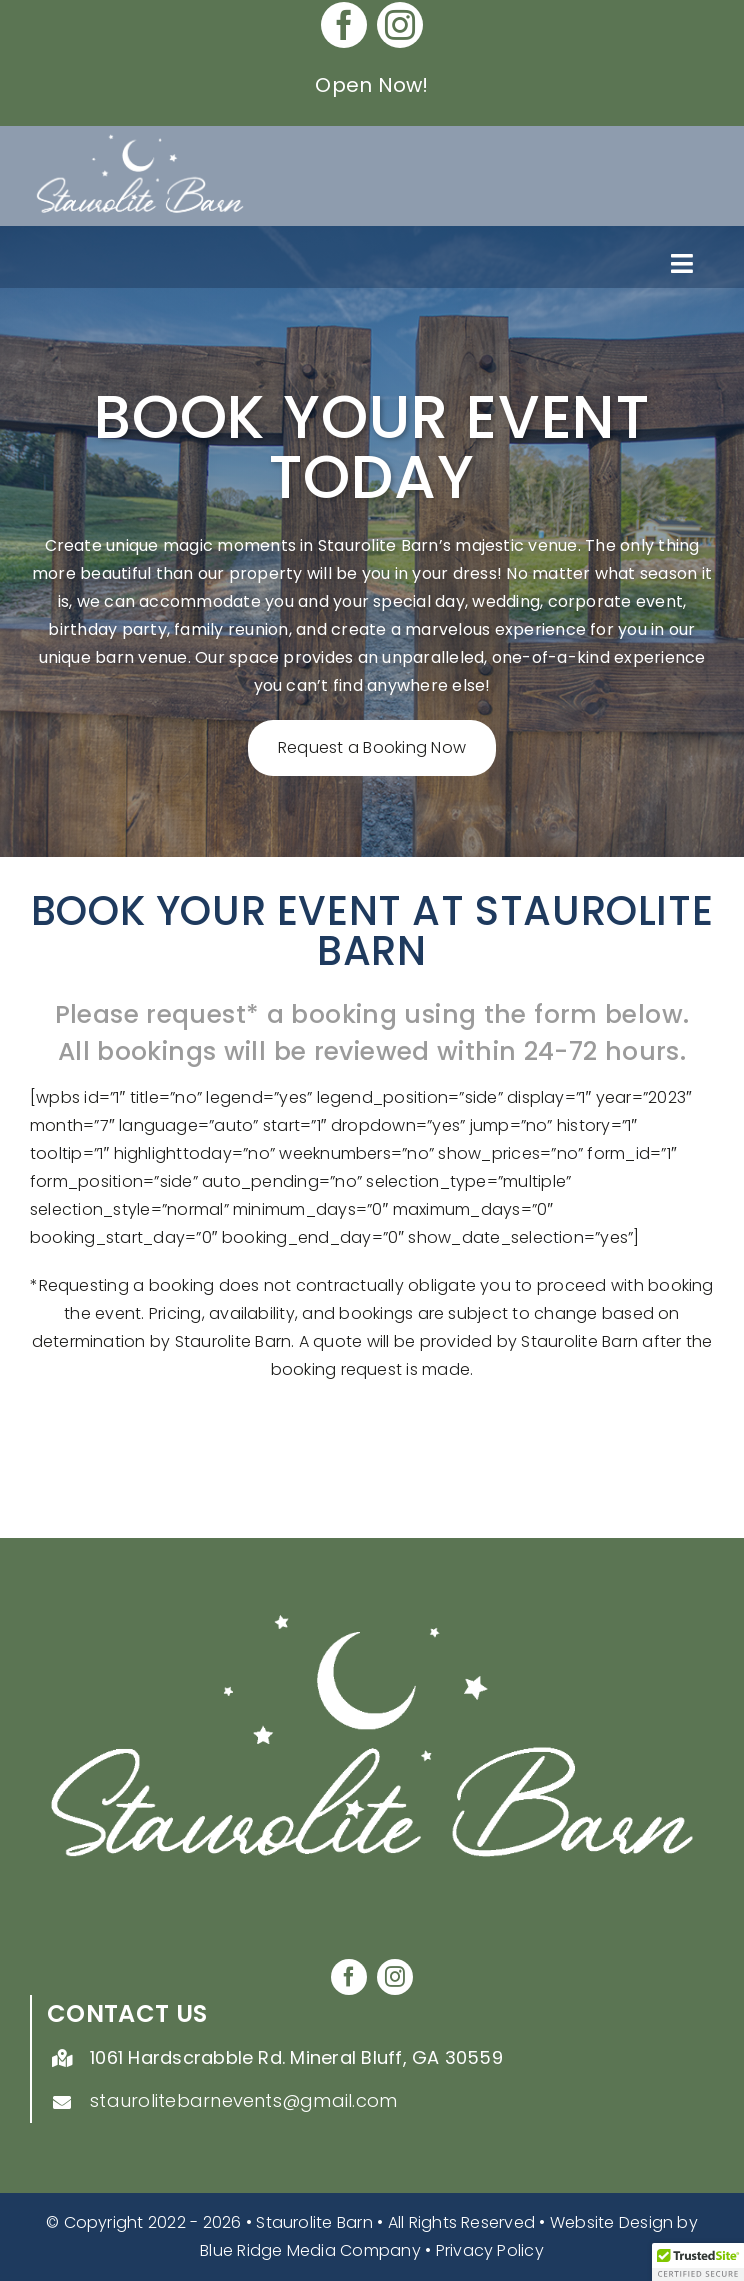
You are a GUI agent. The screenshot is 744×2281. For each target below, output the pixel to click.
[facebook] (344, 25)
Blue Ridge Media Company (310, 2250)
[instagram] (400, 25)
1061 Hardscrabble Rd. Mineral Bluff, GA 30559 (296, 2057)
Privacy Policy (490, 2250)
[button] (698, 2262)
